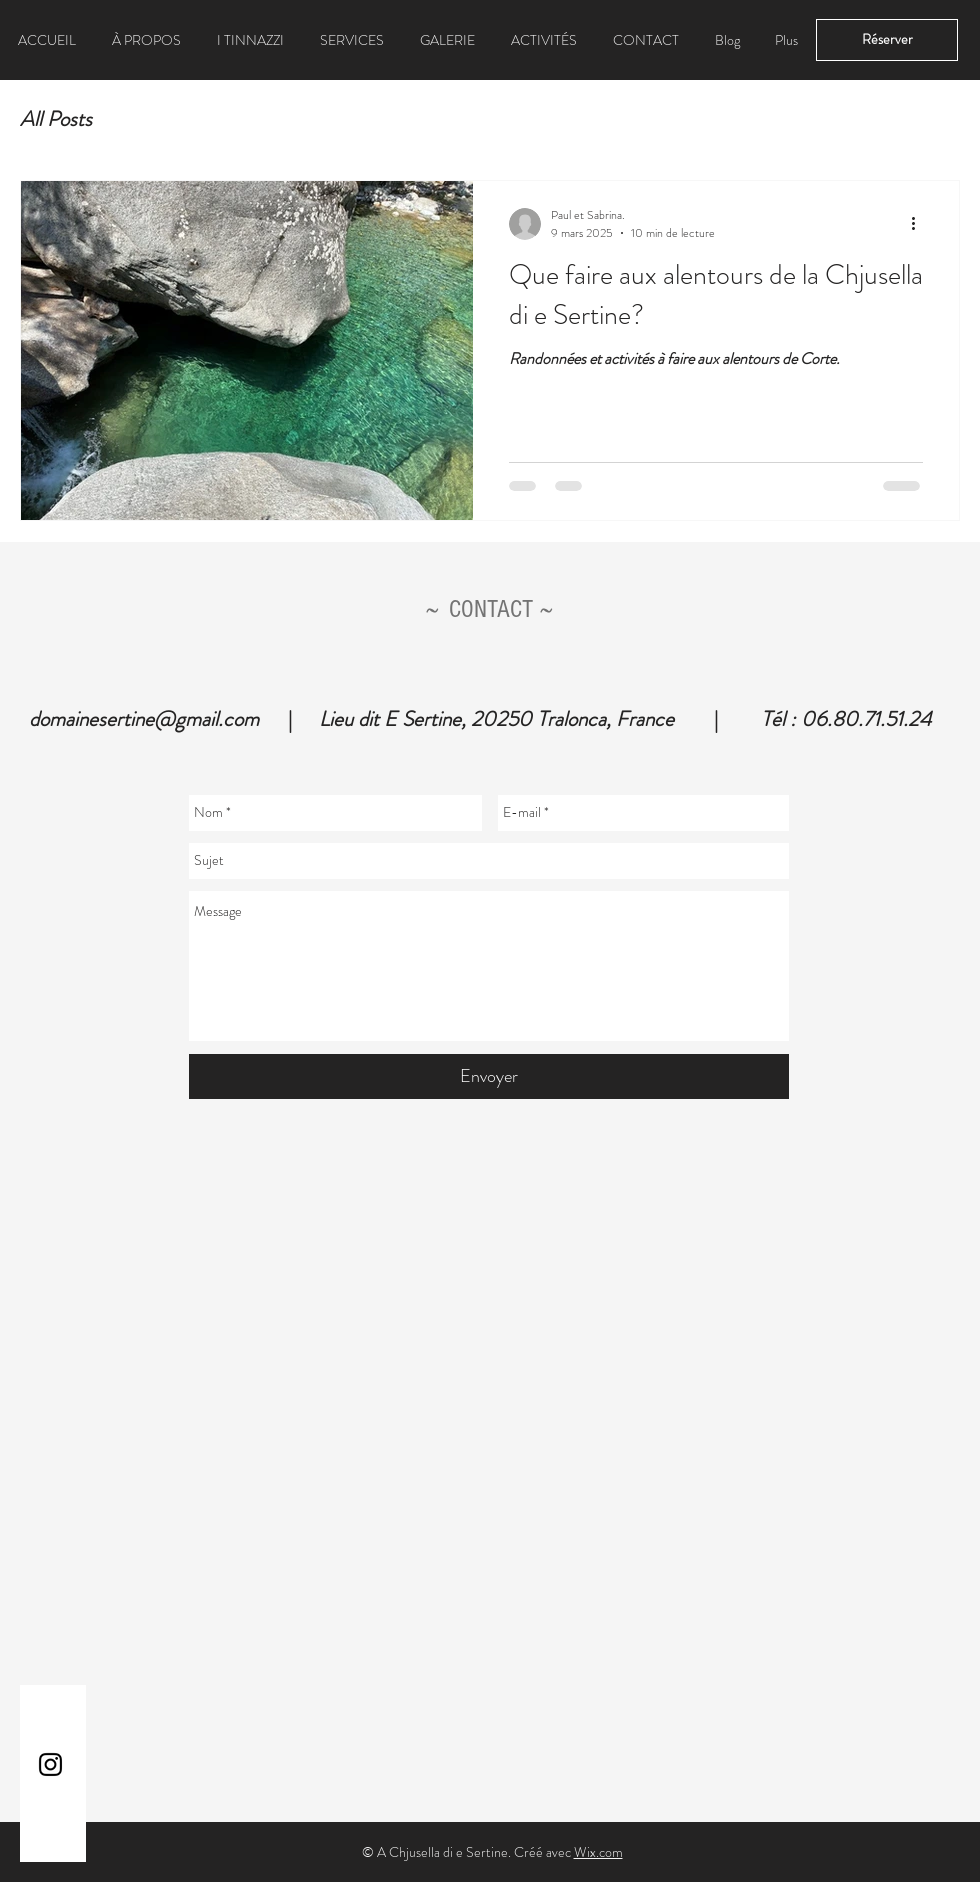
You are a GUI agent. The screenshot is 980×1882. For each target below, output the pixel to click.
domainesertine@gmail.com (144, 719)
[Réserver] (887, 40)
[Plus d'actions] (920, 224)
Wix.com (598, 1852)
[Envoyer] (489, 1076)
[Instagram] (50, 1764)
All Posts (56, 119)
